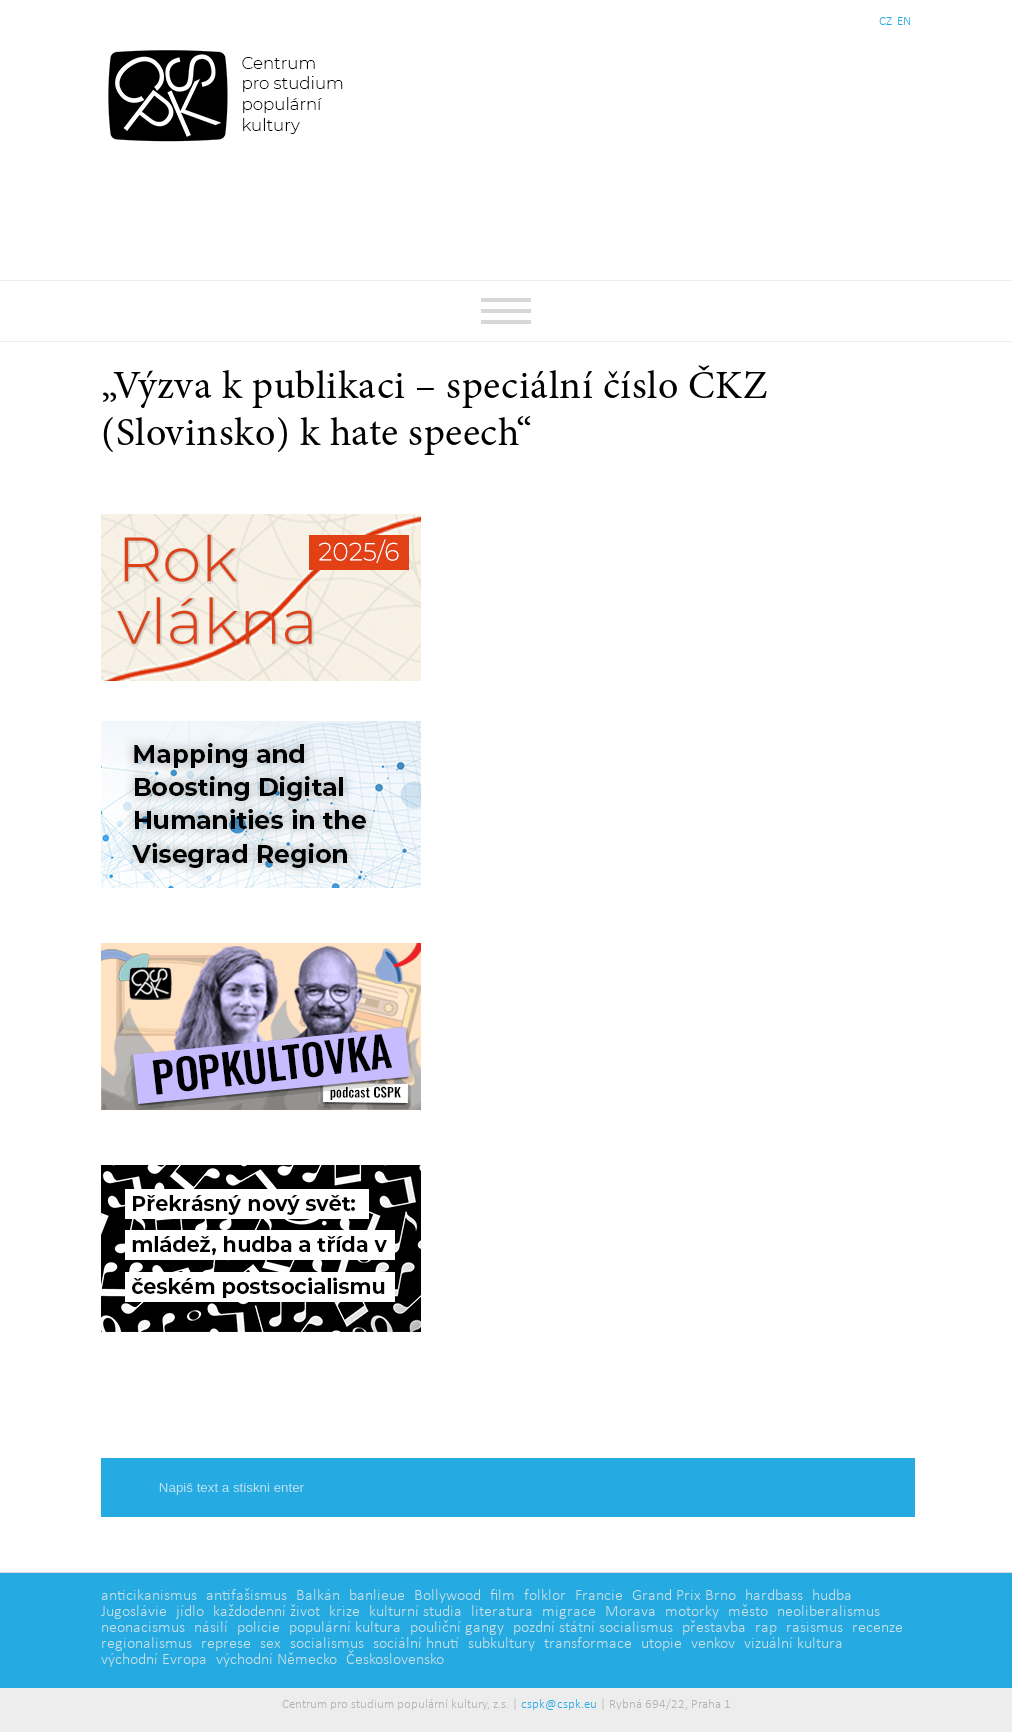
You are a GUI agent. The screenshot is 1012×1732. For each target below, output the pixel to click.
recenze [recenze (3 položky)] (877, 1628)
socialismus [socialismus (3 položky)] (327, 1644)
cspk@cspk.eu (559, 1704)
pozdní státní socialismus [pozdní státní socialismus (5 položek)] (593, 1628)
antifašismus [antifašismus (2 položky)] (246, 1596)
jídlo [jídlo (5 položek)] (190, 1612)
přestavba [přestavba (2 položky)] (714, 1628)
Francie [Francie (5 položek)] (599, 1596)
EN (904, 21)
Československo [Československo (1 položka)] (395, 1660)
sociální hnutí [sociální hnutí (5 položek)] (416, 1644)
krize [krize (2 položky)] (344, 1612)
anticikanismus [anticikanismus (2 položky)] (149, 1596)
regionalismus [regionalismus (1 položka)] (146, 1644)
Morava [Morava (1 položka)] (630, 1612)
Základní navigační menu (506, 311)
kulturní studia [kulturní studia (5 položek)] (415, 1612)
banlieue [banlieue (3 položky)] (377, 1596)
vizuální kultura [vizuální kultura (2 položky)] (793, 1644)
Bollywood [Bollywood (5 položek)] (447, 1596)
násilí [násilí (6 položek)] (211, 1628)
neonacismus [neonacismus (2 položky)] (143, 1628)
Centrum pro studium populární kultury (229, 95)
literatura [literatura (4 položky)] (502, 1612)
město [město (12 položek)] (748, 1612)
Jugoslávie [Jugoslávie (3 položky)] (134, 1612)
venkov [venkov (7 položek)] (713, 1644)
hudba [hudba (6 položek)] (832, 1596)
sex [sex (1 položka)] (270, 1644)
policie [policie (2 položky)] (258, 1628)
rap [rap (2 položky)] (766, 1628)
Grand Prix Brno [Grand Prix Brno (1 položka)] (684, 1596)
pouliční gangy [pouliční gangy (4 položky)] (457, 1628)
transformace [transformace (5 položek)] (588, 1644)
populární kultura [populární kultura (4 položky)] (345, 1628)
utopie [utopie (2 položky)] (661, 1644)
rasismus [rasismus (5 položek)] (814, 1628)
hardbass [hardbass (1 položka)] (774, 1596)
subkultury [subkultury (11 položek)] (501, 1644)
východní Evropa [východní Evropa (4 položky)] (154, 1660)
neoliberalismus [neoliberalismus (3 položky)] (828, 1612)
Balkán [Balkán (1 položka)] (318, 1596)
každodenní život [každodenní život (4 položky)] (266, 1612)
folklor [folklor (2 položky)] (545, 1596)
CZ (885, 21)
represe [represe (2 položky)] (226, 1644)
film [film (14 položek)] (502, 1596)
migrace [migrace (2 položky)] (569, 1612)
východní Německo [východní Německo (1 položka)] (276, 1660)
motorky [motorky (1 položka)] (692, 1612)
